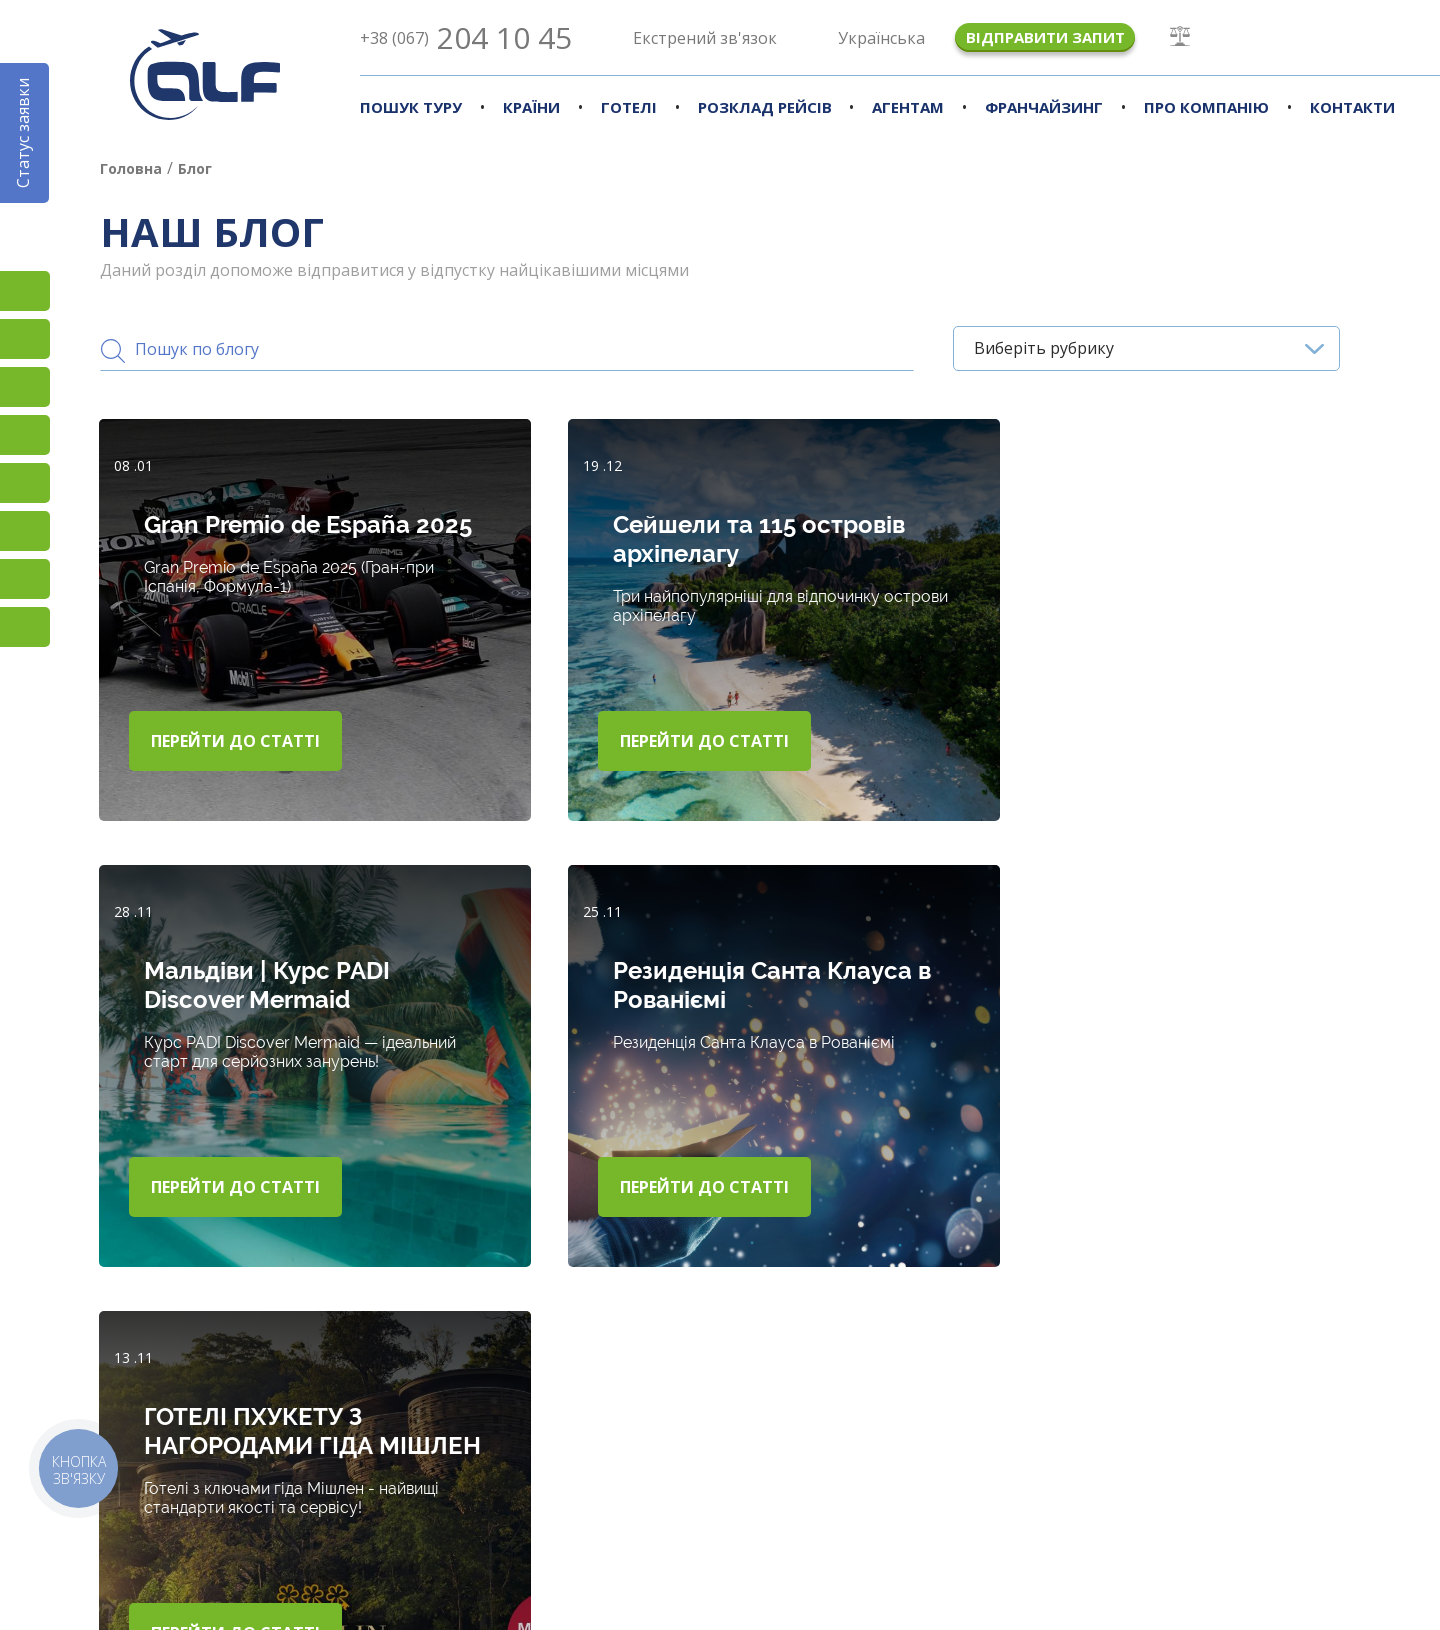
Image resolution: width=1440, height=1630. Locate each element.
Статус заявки (23, 133)
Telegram (25, 627)
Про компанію (1206, 107)
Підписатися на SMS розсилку (25, 483)
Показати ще (1282, 1337)
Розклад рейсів (765, 107)
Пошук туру (411, 107)
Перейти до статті (236, 739)
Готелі (629, 107)
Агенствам (776, 1488)
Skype (25, 579)
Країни (531, 107)
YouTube (25, 435)
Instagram (25, 291)
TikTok (25, 387)
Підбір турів (359, 1488)
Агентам (908, 107)
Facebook (25, 339)
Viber (25, 531)
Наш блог (984, 1488)
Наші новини (1209, 1488)
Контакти (1352, 107)
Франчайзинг (1044, 107)
